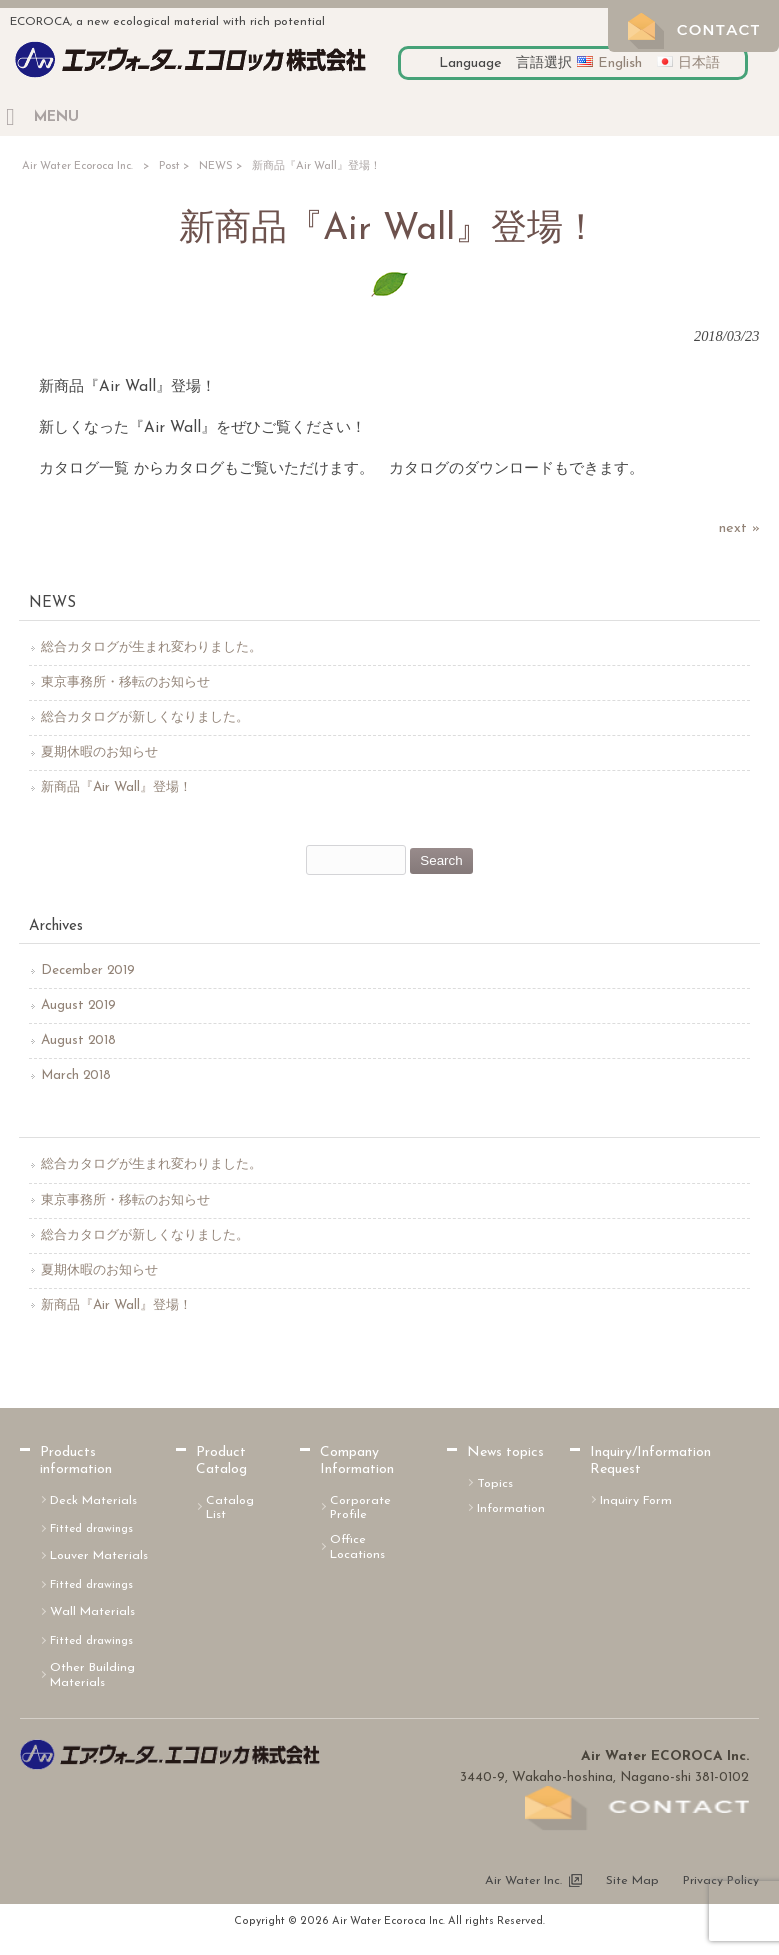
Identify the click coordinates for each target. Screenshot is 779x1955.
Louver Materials (99, 1556)
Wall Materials (92, 1612)
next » (739, 528)
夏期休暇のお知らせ (99, 752)
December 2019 (88, 970)
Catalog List (230, 1508)
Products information (76, 1461)
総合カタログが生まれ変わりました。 (151, 647)
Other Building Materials (92, 1675)
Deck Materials (93, 1501)
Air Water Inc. (523, 1881)
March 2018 (76, 1075)
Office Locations (357, 1547)
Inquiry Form (636, 1501)
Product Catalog (221, 1461)
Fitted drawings (91, 1529)
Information (511, 1509)
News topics (505, 1452)
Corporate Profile (360, 1508)
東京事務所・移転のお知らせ (125, 682)
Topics (495, 1484)
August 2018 (78, 1040)
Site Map (632, 1881)
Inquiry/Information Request (650, 1461)
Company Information (357, 1461)
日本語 (699, 63)
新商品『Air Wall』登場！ (116, 787)
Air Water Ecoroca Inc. (77, 166)
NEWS (216, 166)
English (620, 63)
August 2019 (78, 1005)
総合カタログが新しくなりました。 (145, 717)
